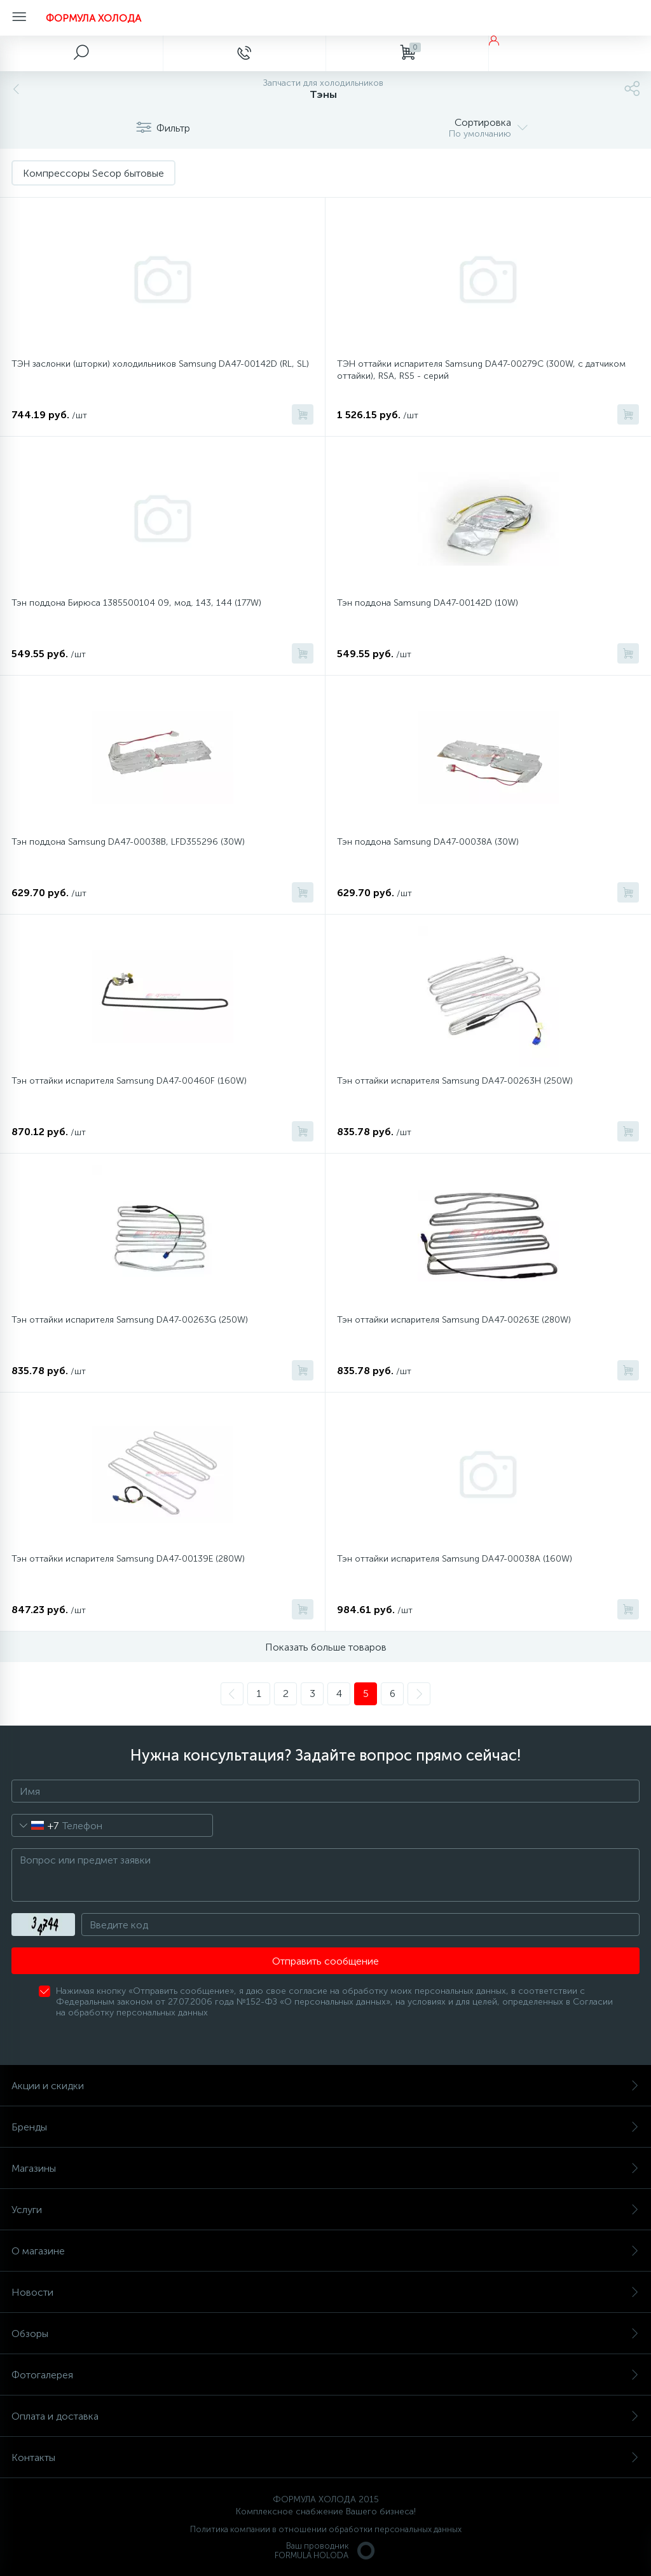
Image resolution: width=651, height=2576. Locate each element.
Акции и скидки (325, 2086)
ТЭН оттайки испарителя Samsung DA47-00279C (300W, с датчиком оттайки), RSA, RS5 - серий (481, 369)
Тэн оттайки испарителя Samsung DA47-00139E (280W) (128, 1558)
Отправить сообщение (325, 1961)
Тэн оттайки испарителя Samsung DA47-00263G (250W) (129, 1319)
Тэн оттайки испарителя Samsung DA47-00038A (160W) (454, 1558)
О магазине (325, 2251)
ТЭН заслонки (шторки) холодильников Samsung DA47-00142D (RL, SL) (160, 363)
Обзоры (325, 2333)
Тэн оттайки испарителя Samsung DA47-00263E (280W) (454, 1319)
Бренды (325, 2127)
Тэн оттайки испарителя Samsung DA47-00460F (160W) (129, 1080)
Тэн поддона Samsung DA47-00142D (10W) (427, 602)
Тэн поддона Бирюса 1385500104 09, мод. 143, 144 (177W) (136, 602)
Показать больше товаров (326, 1647)
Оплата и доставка (325, 2416)
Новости (325, 2292)
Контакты (325, 2457)
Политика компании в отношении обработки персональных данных (326, 2529)
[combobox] (35, 1825)
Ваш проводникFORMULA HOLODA (325, 2550)
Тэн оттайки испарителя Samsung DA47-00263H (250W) (455, 1080)
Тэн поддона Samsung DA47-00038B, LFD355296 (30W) (128, 841)
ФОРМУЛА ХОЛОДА (93, 18)
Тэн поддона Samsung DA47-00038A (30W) (428, 841)
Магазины (325, 2168)
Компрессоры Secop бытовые (93, 173)
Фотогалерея (325, 2375)
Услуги (325, 2210)
